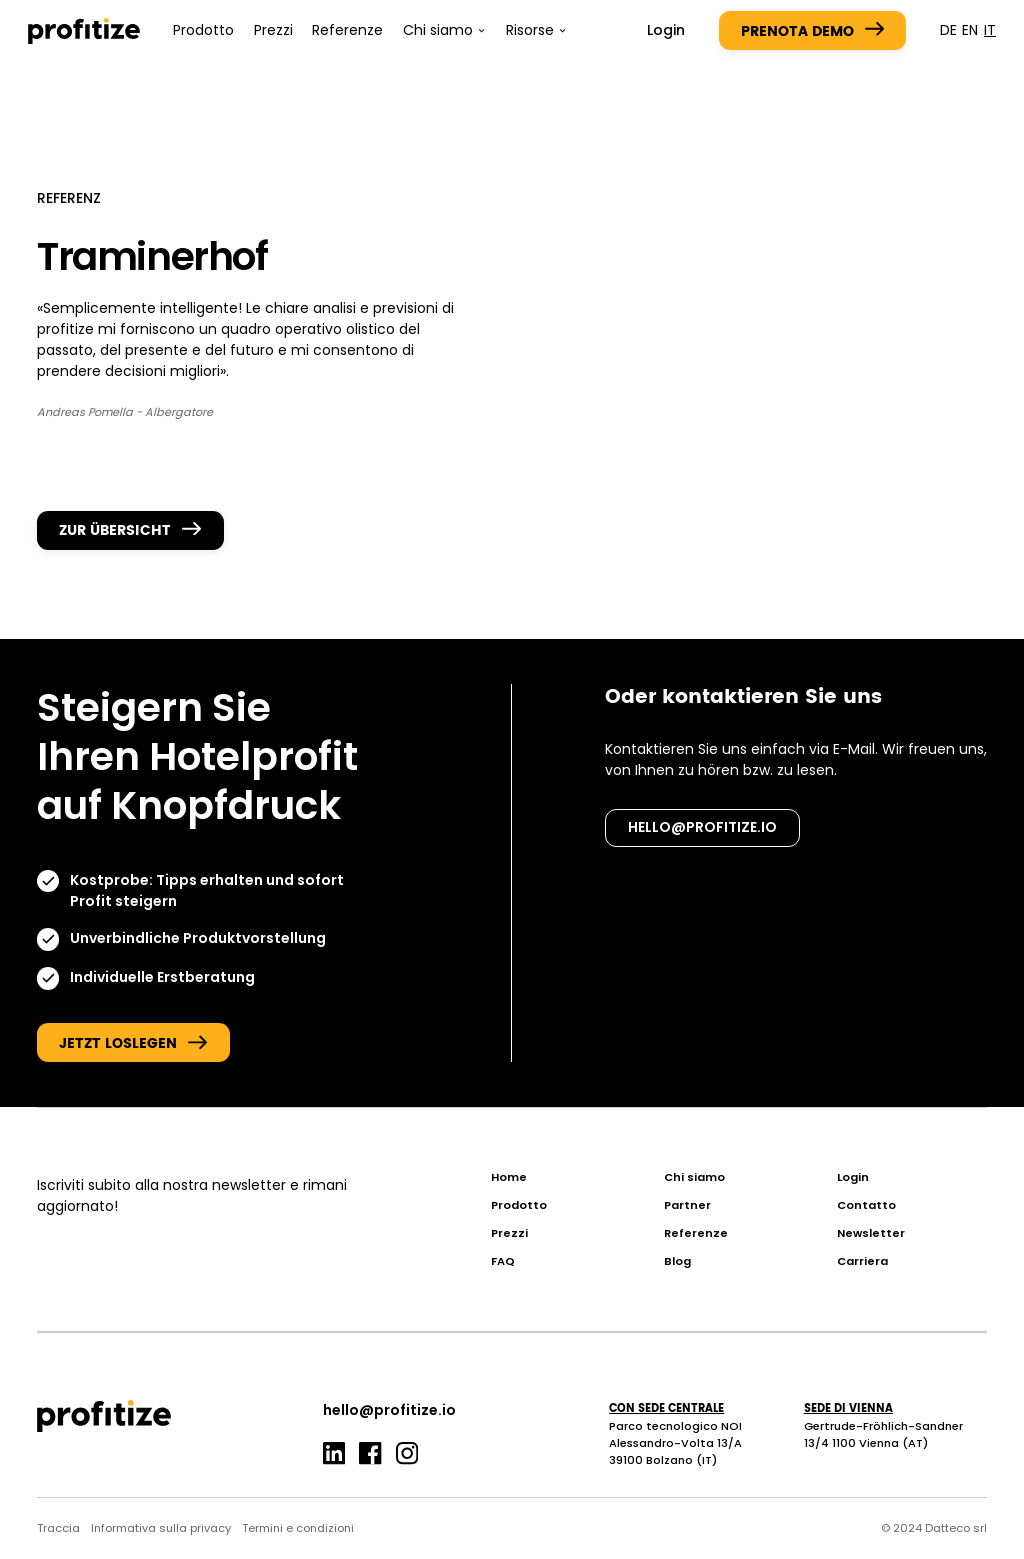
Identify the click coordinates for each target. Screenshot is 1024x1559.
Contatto (866, 1205)
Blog (677, 1261)
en (970, 30)
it (990, 30)
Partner (687, 1205)
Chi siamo (694, 1177)
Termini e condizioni (298, 1528)
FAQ (503, 1261)
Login (666, 30)
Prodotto (203, 30)
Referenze (347, 30)
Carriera (862, 1261)
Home (509, 1177)
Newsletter (871, 1233)
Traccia (58, 1528)
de (948, 30)
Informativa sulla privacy (161, 1528)
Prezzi (273, 30)
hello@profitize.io (702, 827)
